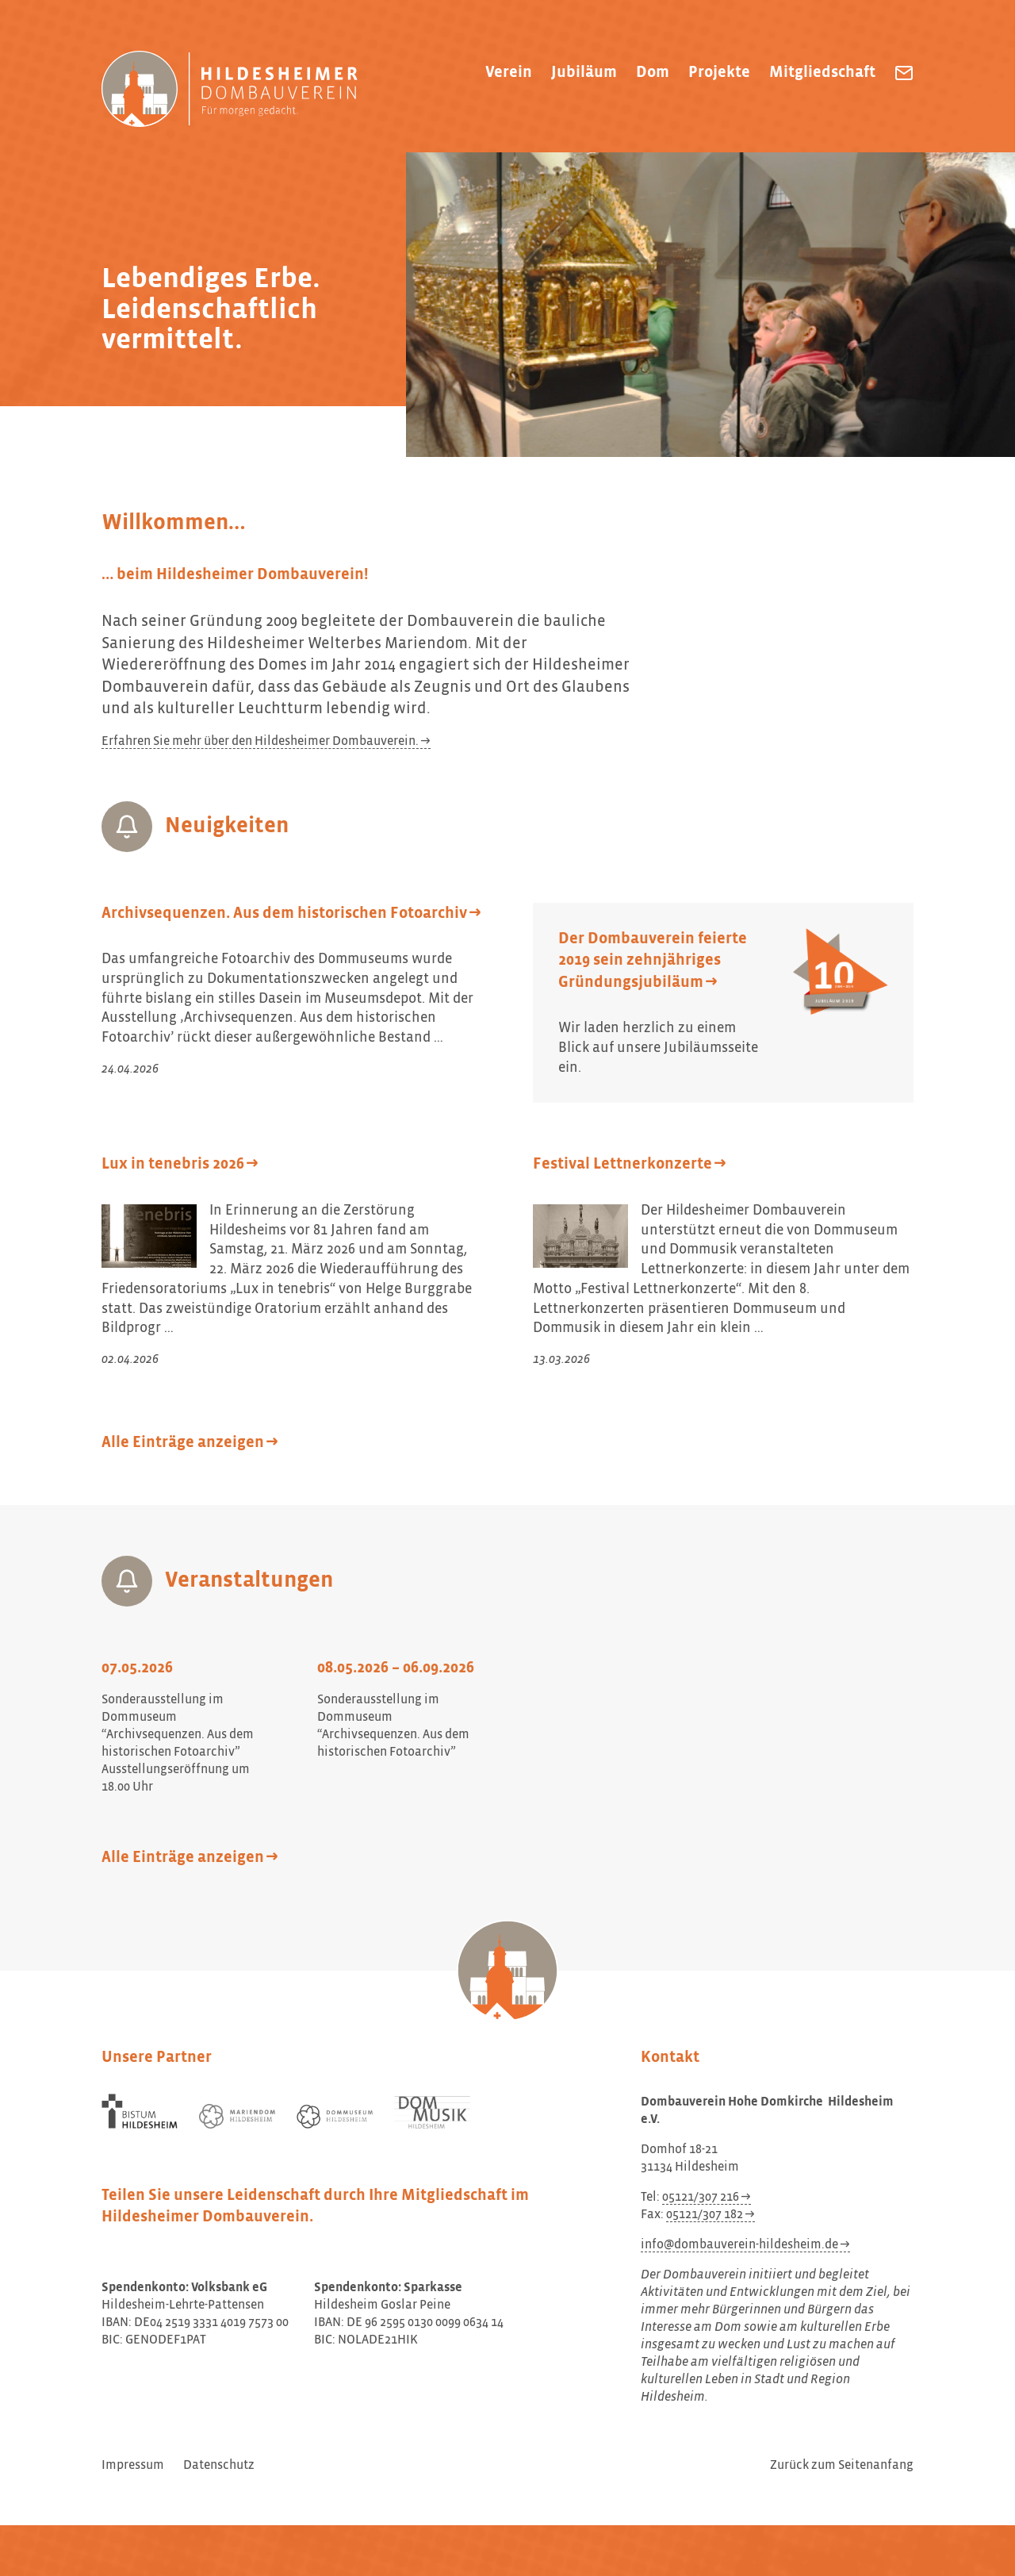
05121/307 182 (704, 2215)
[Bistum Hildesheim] (140, 2111)
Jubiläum (584, 72)
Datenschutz (219, 2465)
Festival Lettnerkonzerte (622, 1164)
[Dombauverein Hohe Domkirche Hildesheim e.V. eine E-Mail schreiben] (904, 73)
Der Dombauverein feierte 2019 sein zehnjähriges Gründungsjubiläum (652, 961)
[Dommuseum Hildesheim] (335, 2117)
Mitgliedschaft (822, 72)
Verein (508, 72)
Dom (652, 72)
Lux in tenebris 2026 (173, 1164)
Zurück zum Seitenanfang (842, 2465)
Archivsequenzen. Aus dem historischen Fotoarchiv (284, 913)
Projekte (719, 72)
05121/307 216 (700, 2197)
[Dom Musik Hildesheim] (432, 2112)
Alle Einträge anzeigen (183, 1442)
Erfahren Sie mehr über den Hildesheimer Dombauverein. (260, 741)
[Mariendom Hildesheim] (237, 2116)
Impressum (133, 2465)
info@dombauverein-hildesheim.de (739, 2245)
